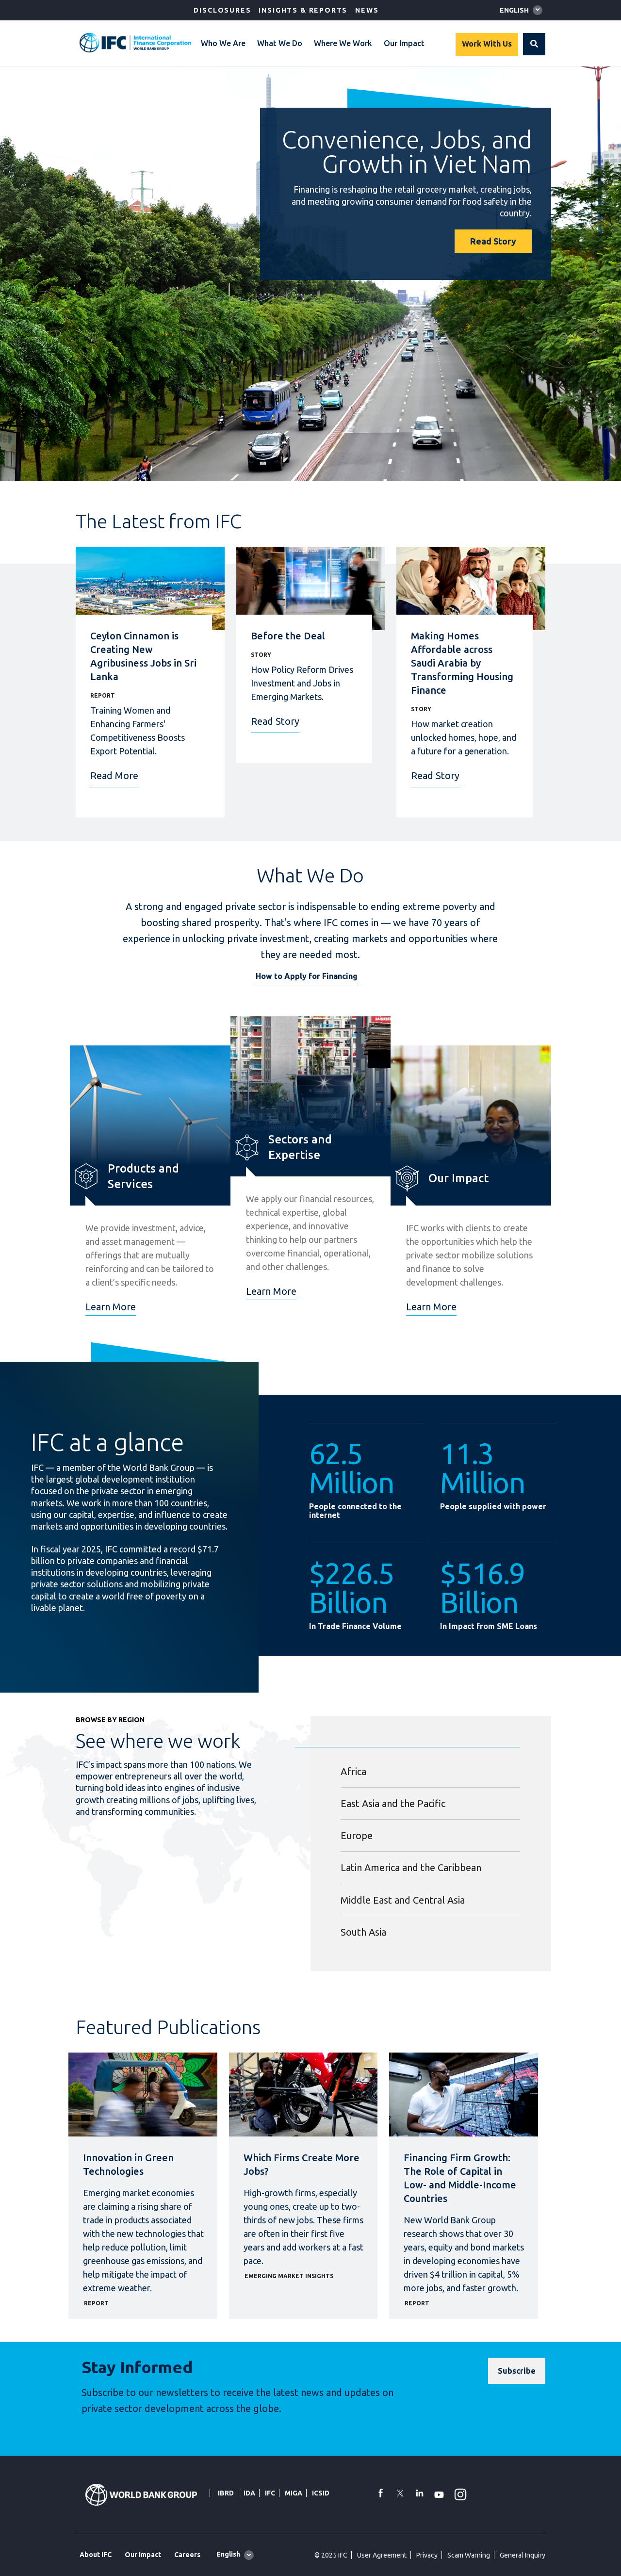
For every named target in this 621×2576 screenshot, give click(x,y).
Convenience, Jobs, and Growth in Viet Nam (407, 151)
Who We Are (223, 43)
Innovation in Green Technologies (128, 2164)
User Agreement (382, 2555)
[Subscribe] (516, 2371)
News (366, 10)
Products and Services (143, 1176)
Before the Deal (288, 635)
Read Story (493, 241)
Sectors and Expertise (300, 1147)
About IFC (96, 2555)
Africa (353, 1771)
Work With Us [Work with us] (487, 43)
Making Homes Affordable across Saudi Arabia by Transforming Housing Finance (462, 663)
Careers (187, 2555)
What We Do (279, 43)
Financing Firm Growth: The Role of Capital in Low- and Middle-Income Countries (460, 2178)
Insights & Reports (303, 10)
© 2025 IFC (330, 2555)
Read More (114, 775)
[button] (534, 44)
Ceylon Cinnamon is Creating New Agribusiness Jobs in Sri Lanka (143, 656)
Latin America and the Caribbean (411, 1867)
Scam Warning (468, 2555)
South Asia (363, 1932)
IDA (249, 2493)
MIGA (293, 2493)
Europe (357, 1835)
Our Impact (404, 43)
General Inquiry (522, 2555)
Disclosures (222, 10)
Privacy (427, 2555)
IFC (270, 2493)
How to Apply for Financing (307, 976)
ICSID (320, 2493)
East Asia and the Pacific (393, 1803)
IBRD (226, 2493)
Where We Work (343, 43)
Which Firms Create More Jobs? (302, 2164)
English (514, 10)
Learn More (110, 1306)
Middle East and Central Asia (403, 1900)
